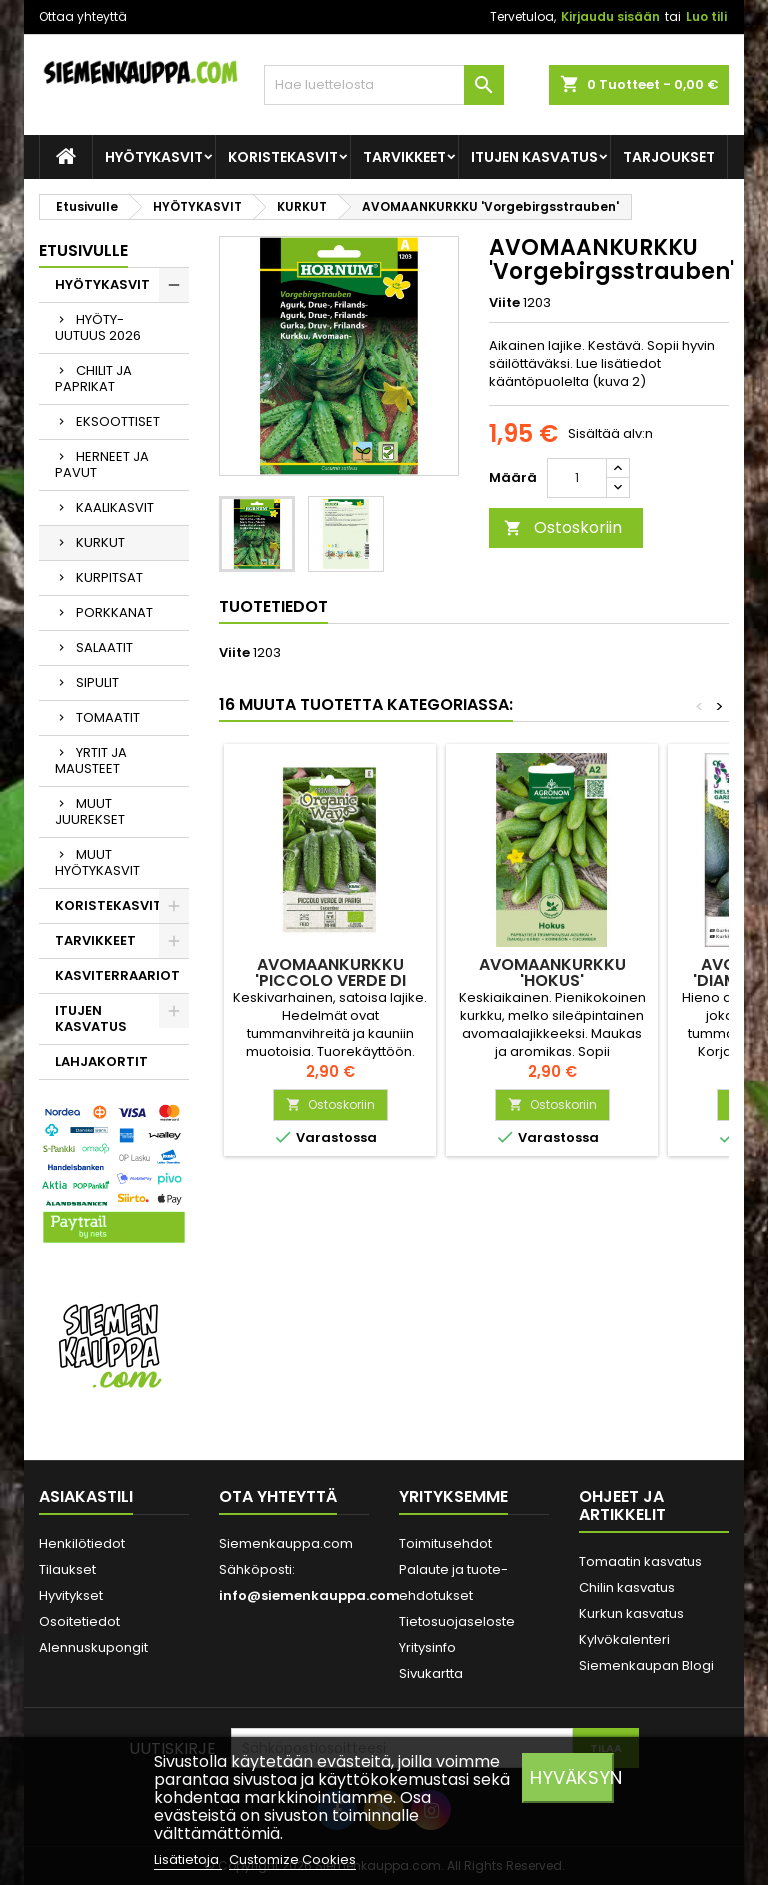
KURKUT (100, 542)
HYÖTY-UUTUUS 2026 (98, 327)
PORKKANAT (114, 612)
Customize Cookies (292, 1859)
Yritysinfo (427, 1647)
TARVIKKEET (404, 157)
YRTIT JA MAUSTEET (91, 760)
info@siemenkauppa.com (309, 1595)
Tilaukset (67, 1569)
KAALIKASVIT (115, 507)
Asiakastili (86, 1496)
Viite (504, 303)
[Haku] (384, 85)
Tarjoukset (669, 157)
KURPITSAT (109, 577)
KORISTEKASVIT (283, 157)
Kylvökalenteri (624, 1639)
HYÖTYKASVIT (154, 157)
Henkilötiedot (82, 1543)
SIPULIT (97, 682)
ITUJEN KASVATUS (534, 157)
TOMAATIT (108, 717)
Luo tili (706, 16)
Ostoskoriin (563, 527)
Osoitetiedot (79, 1621)
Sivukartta (431, 1673)
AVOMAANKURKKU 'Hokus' (552, 972)
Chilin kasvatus (627, 1587)
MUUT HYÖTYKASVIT (97, 862)
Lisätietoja (188, 1859)
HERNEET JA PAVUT (102, 464)
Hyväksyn (572, 1777)
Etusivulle (83, 250)
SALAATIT (104, 647)
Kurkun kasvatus (631, 1613)
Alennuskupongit (93, 1647)
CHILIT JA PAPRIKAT (93, 378)
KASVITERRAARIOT (117, 975)
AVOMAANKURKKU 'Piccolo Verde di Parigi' (330, 980)
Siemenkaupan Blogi (646, 1665)
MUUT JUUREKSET (90, 811)
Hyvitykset (71, 1595)
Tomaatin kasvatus (640, 1561)
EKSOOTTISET (118, 421)
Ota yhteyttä (278, 1496)
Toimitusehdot (445, 1543)
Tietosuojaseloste (457, 1621)
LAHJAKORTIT (101, 1061)
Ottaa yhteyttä (83, 16)
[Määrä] (577, 478)
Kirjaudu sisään (610, 16)
